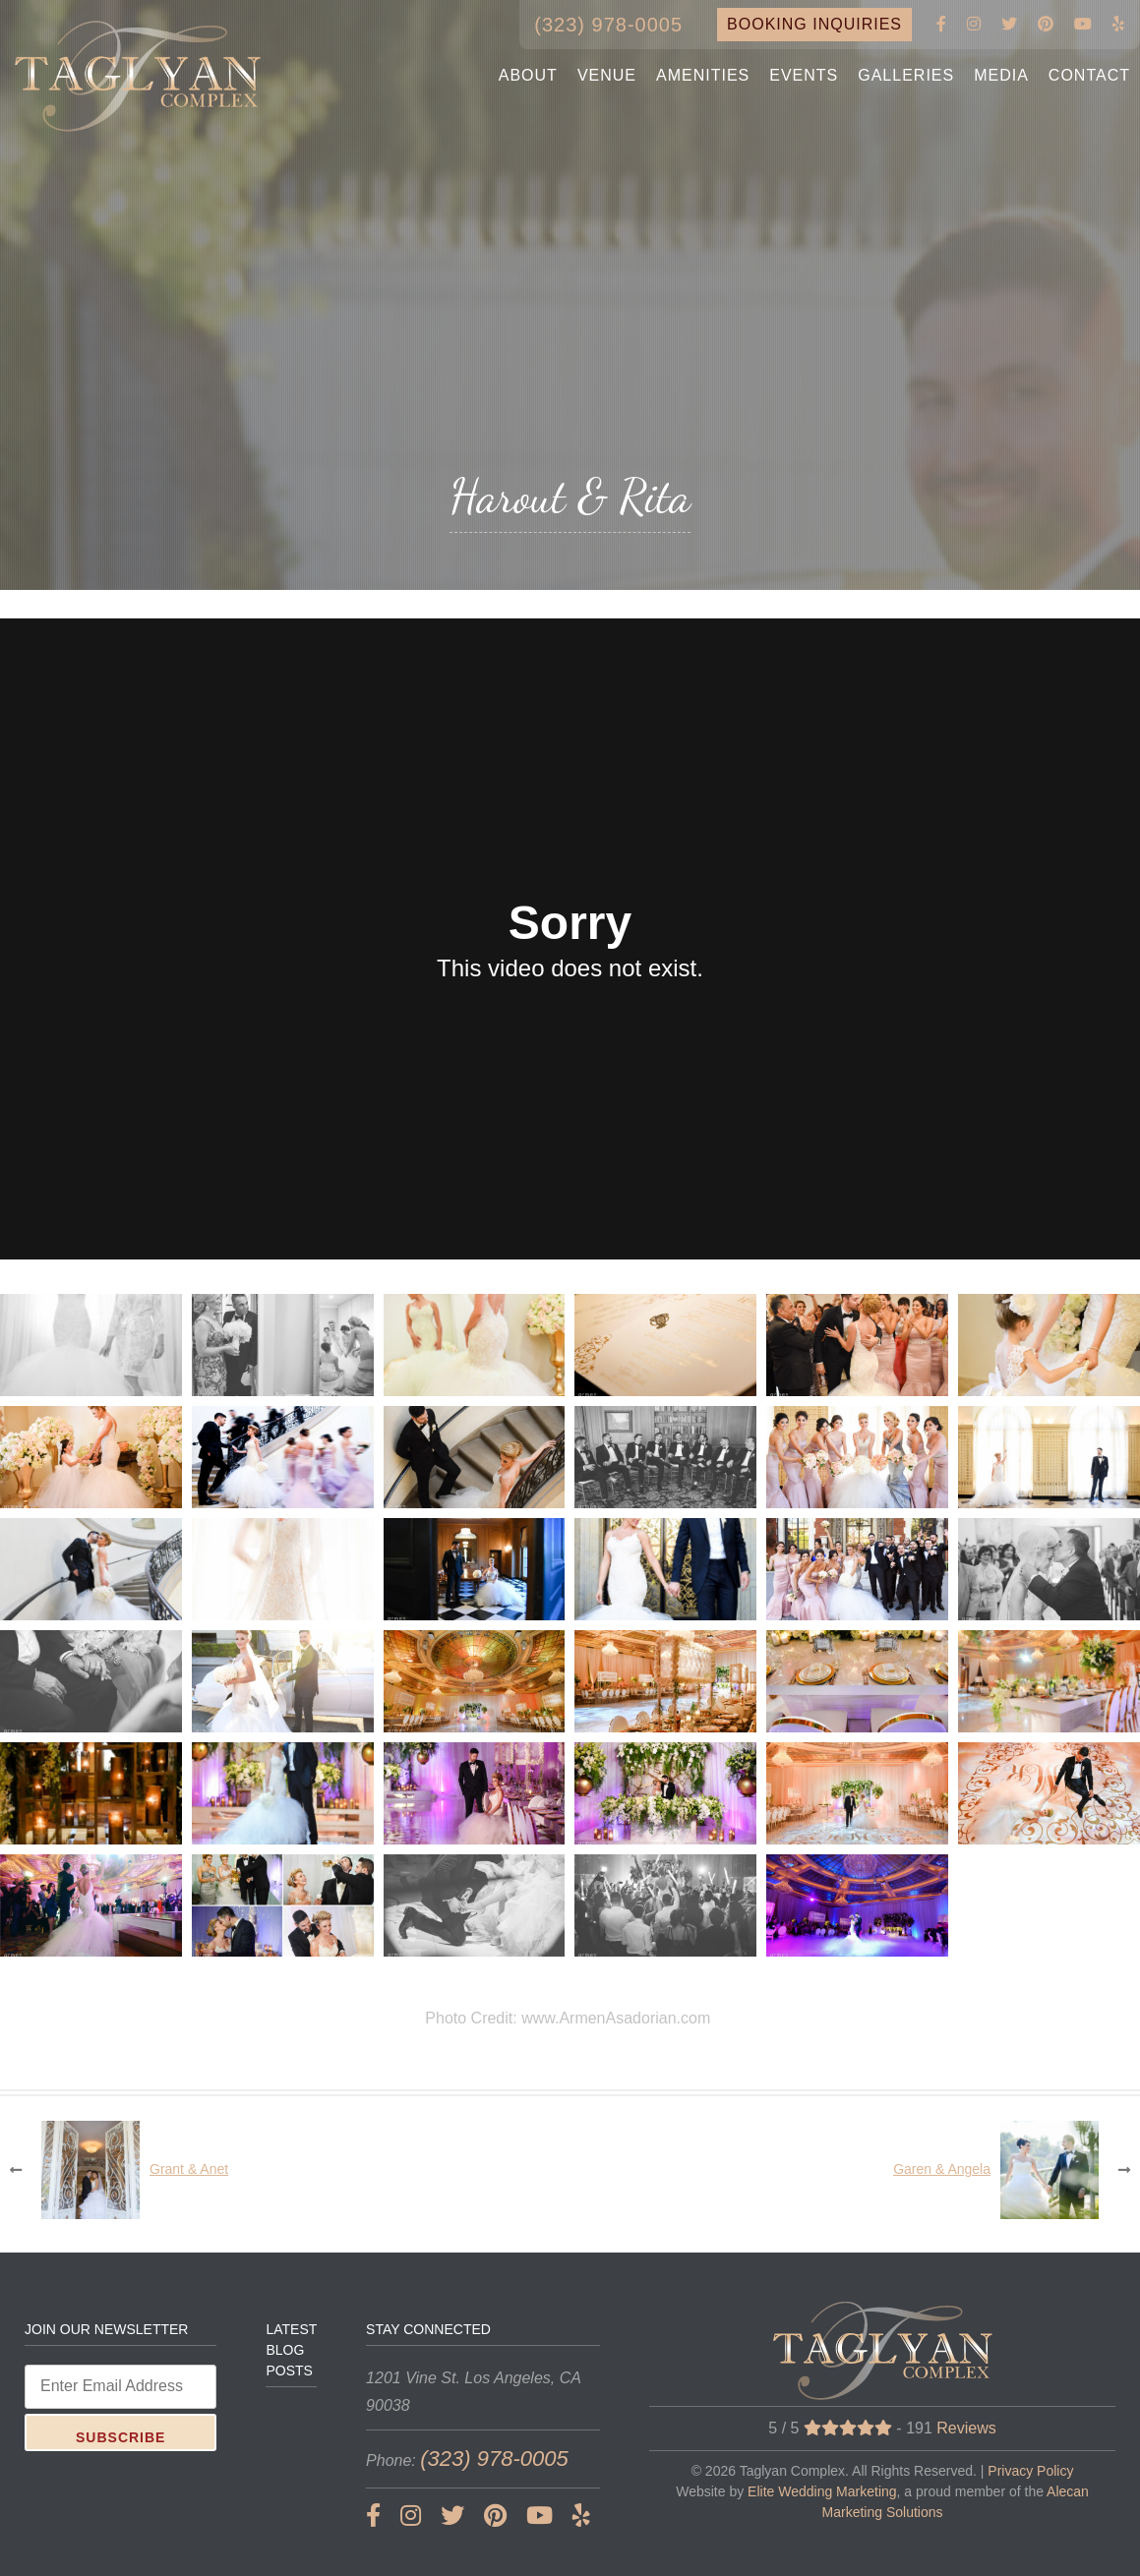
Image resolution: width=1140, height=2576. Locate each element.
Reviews (965, 2428)
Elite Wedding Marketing (822, 2491)
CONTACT (1089, 75)
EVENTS (803, 75)
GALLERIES (906, 75)
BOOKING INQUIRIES (814, 24)
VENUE (606, 75)
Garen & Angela (941, 2169)
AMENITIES (703, 75)
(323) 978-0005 (608, 24)
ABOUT (528, 75)
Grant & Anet (189, 2169)
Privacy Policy (1030, 2471)
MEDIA (1001, 75)
